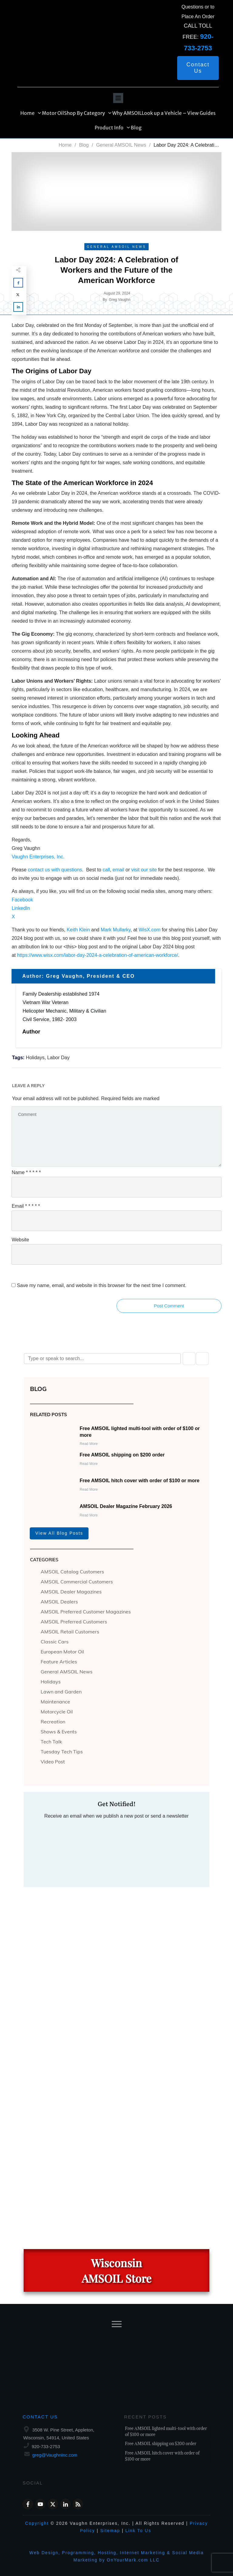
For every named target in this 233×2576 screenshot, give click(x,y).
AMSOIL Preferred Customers (74, 1622)
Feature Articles (59, 1662)
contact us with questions (55, 869)
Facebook (22, 899)
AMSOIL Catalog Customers (72, 1572)
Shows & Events (59, 1732)
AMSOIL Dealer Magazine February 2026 (126, 1506)
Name (26, 1172)
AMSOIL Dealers (59, 1602)
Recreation (53, 1722)
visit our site (144, 869)
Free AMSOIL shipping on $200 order (122, 1454)
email (118, 869)
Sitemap (110, 2530)
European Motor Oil (62, 1652)
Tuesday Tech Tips (62, 1752)
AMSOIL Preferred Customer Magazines (86, 1612)
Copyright (37, 2523)
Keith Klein (78, 929)
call (106, 869)
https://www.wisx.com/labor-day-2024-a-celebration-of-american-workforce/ (97, 955)
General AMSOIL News (67, 1672)
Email (26, 1206)
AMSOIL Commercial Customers (77, 1582)
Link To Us (138, 2530)
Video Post (53, 1762)
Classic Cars (55, 1642)
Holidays (35, 1057)
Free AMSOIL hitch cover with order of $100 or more (140, 1480)
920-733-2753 (46, 2446)
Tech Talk (51, 1742)
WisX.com (149, 929)
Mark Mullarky (115, 929)
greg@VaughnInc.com (54, 2455)
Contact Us (40, 2416)
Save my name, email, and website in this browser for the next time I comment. (101, 1285)
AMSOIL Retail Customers (70, 1632)
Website (20, 1239)
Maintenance (55, 1702)
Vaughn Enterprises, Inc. (38, 856)
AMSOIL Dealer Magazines (71, 1592)
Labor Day (58, 1057)
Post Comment (169, 1305)
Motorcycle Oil (57, 1712)
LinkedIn (21, 908)
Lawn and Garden (61, 1692)
